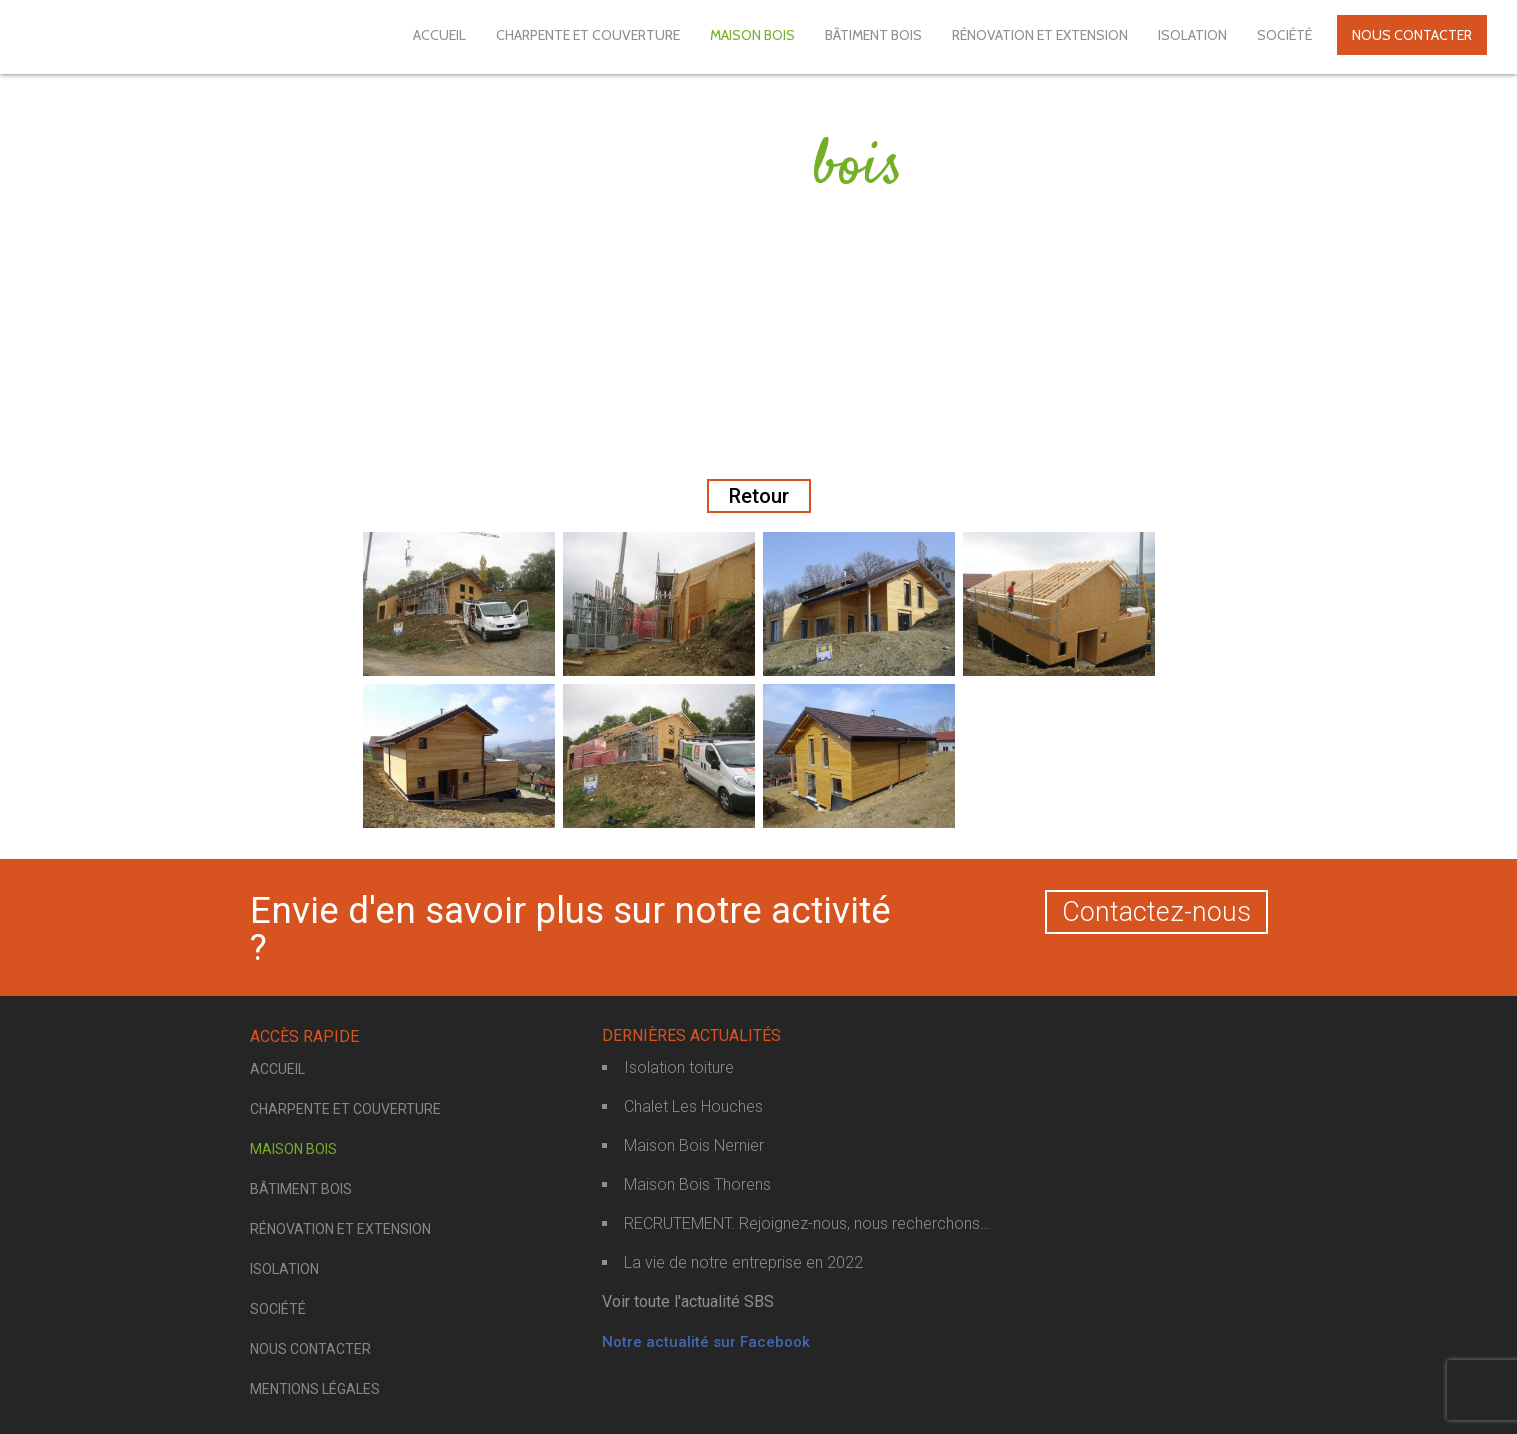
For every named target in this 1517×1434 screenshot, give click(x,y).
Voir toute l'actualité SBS (688, 1301)
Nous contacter (1412, 35)
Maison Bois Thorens (697, 1184)
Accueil (439, 35)
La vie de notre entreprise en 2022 (743, 1262)
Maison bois (752, 35)
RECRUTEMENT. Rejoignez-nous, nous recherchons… (807, 1223)
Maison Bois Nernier (694, 1145)
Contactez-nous (1156, 912)
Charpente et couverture (588, 35)
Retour (759, 496)
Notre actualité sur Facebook (706, 1342)
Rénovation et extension (1040, 35)
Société (1284, 35)
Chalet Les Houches (693, 1106)
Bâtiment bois (873, 35)
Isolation (1192, 35)
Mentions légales (315, 1389)
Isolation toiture (679, 1067)
